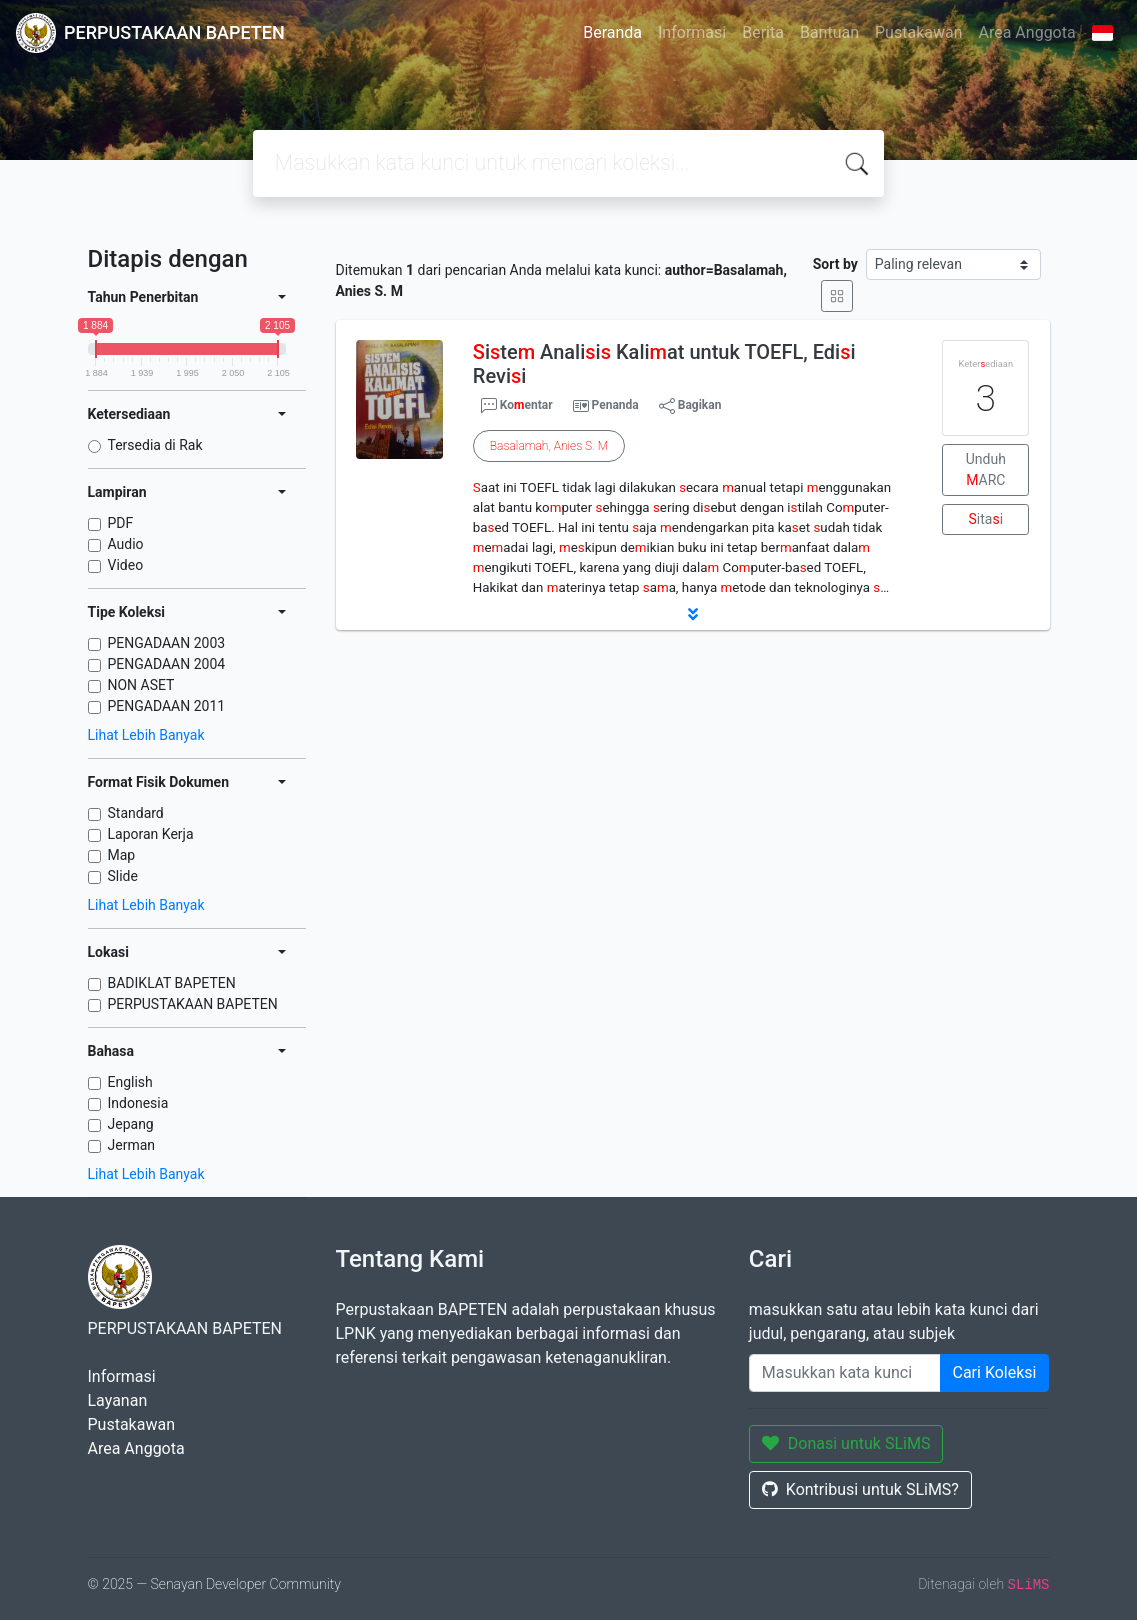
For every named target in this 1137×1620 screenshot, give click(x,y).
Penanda (615, 405)
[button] (693, 614)
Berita (763, 32)
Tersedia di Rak (155, 445)
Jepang (131, 1124)
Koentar (517, 406)
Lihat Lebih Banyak (146, 735)
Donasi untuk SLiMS (846, 1443)
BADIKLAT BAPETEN (172, 983)
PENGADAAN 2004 (167, 664)
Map (122, 855)
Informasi (692, 32)
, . (549, 446)
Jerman (132, 1145)
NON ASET (141, 685)
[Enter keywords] (845, 1373)
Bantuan (829, 32)
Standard (136, 813)
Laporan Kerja (151, 834)
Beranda (612, 32)
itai (986, 519)
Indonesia (138, 1103)
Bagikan (690, 406)
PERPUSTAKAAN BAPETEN (193, 1004)
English (130, 1082)
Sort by (835, 264)
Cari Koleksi (995, 1372)
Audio (126, 544)
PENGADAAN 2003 (167, 643)
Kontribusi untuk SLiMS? (860, 1489)
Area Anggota (1027, 32)
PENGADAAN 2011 (167, 706)
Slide (123, 876)
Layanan (118, 1400)
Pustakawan (918, 32)
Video (126, 565)
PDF (121, 523)
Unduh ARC (986, 469)
